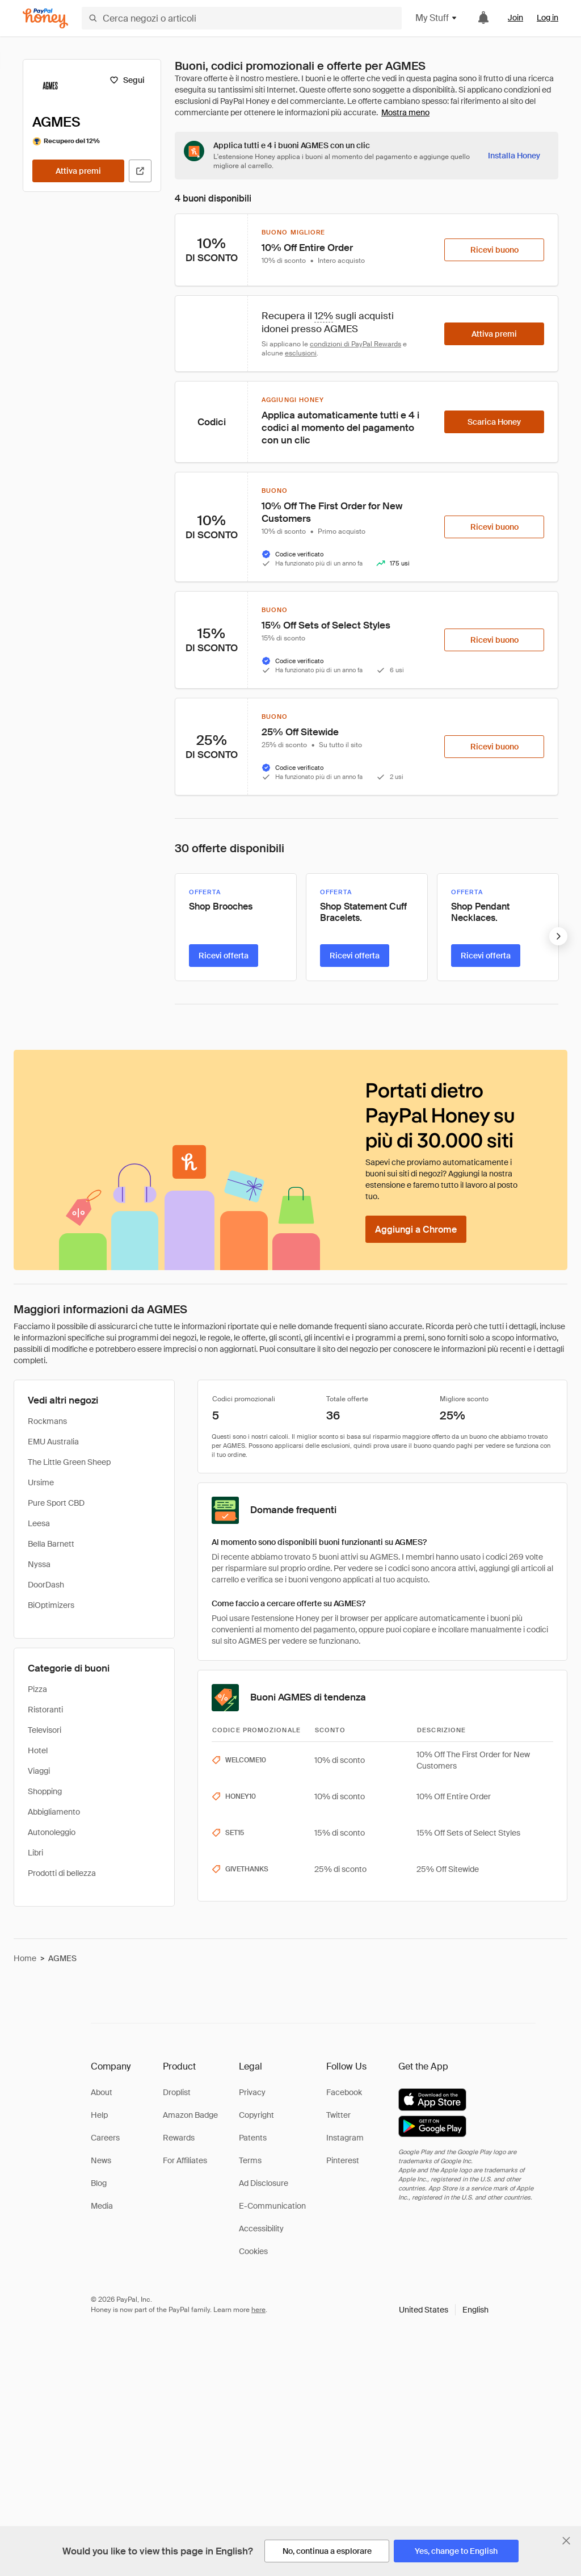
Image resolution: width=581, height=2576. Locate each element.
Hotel (38, 1750)
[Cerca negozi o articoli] (242, 18)
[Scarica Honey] (494, 422)
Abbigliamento (54, 1812)
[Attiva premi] (78, 171)
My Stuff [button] (436, 18)
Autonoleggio (51, 1832)
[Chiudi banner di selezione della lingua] (566, 2540)
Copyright (256, 2115)
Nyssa (39, 1564)
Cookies (253, 2251)
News (101, 2160)
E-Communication (272, 2206)
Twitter (338, 2115)
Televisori (44, 1730)
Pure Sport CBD (56, 1503)
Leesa (39, 1523)
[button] (444, 2309)
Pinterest (342, 2160)
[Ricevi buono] (494, 249)
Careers (105, 2138)
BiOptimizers (51, 1605)
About (101, 2092)
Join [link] (515, 17)
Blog (99, 2183)
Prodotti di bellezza (62, 1873)
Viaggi (39, 1771)
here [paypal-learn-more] (258, 2309)
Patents (253, 2138)
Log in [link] (547, 17)
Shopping (45, 1791)
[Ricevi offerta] (223, 955)
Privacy (252, 2092)
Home (25, 1958)
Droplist (177, 2092)
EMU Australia (53, 1441)
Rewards (179, 2138)
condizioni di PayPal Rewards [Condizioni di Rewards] (355, 344)
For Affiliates (185, 2160)
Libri (35, 1853)
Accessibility (261, 2228)
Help (99, 2115)
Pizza (37, 1689)
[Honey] (45, 18)
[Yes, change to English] (456, 2551)
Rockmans (47, 1421)
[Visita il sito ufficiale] (140, 171)
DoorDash (46, 1585)
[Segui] (126, 80)
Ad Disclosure (263, 2183)
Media (102, 2206)
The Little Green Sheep (69, 1462)
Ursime (41, 1482)
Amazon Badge (190, 2115)
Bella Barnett (51, 1544)
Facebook (344, 2092)
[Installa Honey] (514, 155)
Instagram (345, 2138)
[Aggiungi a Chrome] (415, 1229)
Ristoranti (45, 1709)
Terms (250, 2160)
